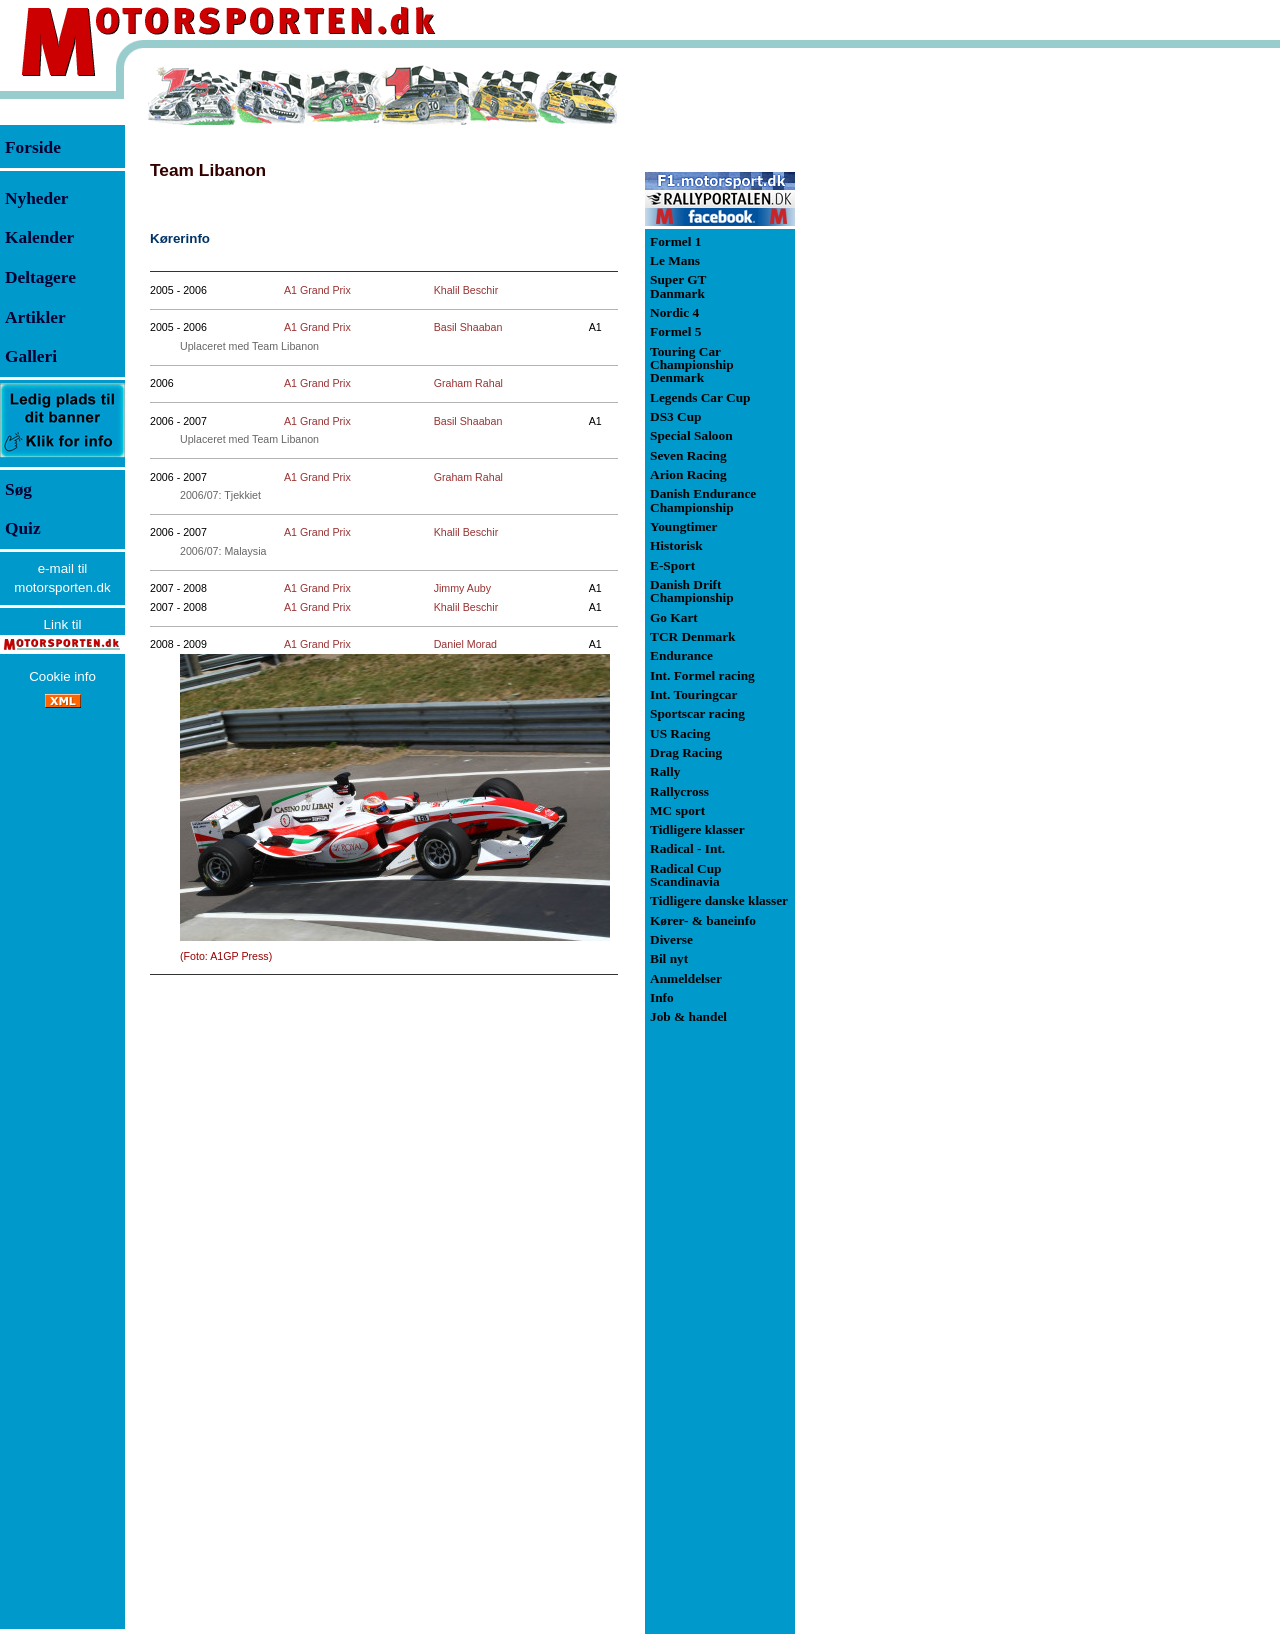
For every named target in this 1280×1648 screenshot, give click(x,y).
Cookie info (62, 676)
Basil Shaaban (468, 327)
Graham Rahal (468, 383)
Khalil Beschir (466, 290)
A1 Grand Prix (317, 290)
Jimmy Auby (462, 588)
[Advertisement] (900, 364)
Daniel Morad (465, 644)
